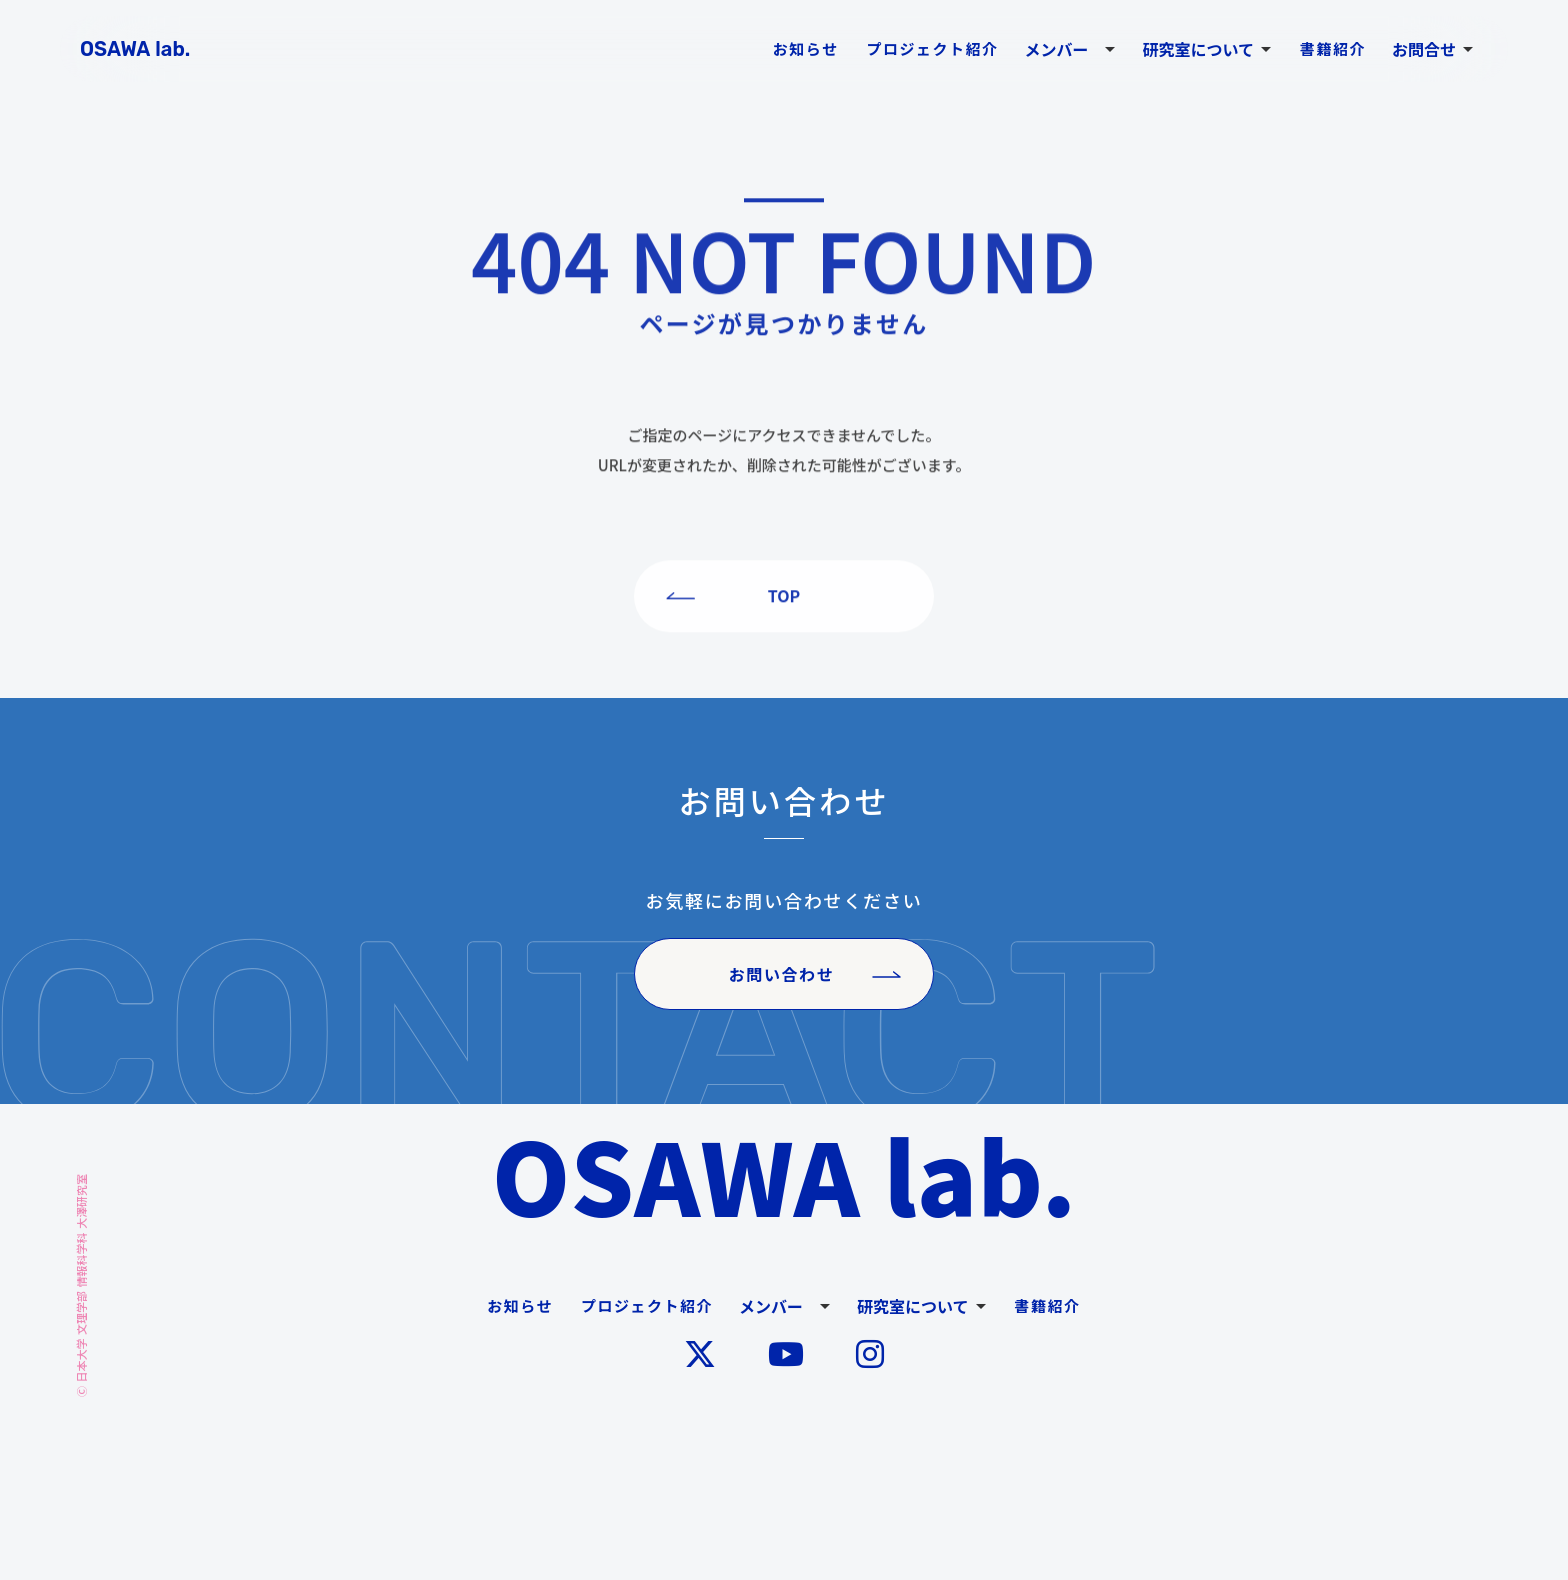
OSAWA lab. (784, 1174)
